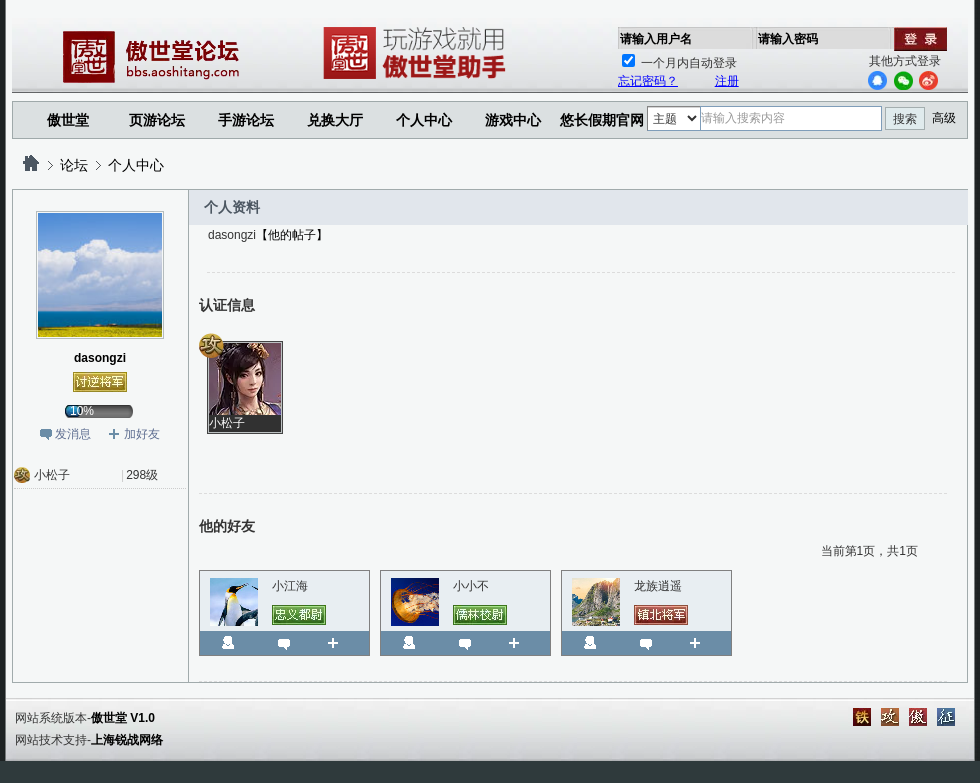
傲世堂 (68, 120)
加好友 (142, 434)
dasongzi (100, 358)
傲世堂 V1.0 (123, 718)
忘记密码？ (648, 81)
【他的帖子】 (292, 235)
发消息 (73, 434)
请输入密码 (788, 39)
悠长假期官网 (602, 120)
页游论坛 (157, 120)
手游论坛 (246, 120)
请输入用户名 (656, 39)
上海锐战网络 (127, 740)
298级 (142, 475)
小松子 (52, 475)
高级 (944, 118)
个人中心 (136, 165)
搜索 (905, 119)
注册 (727, 81)
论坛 (74, 165)
